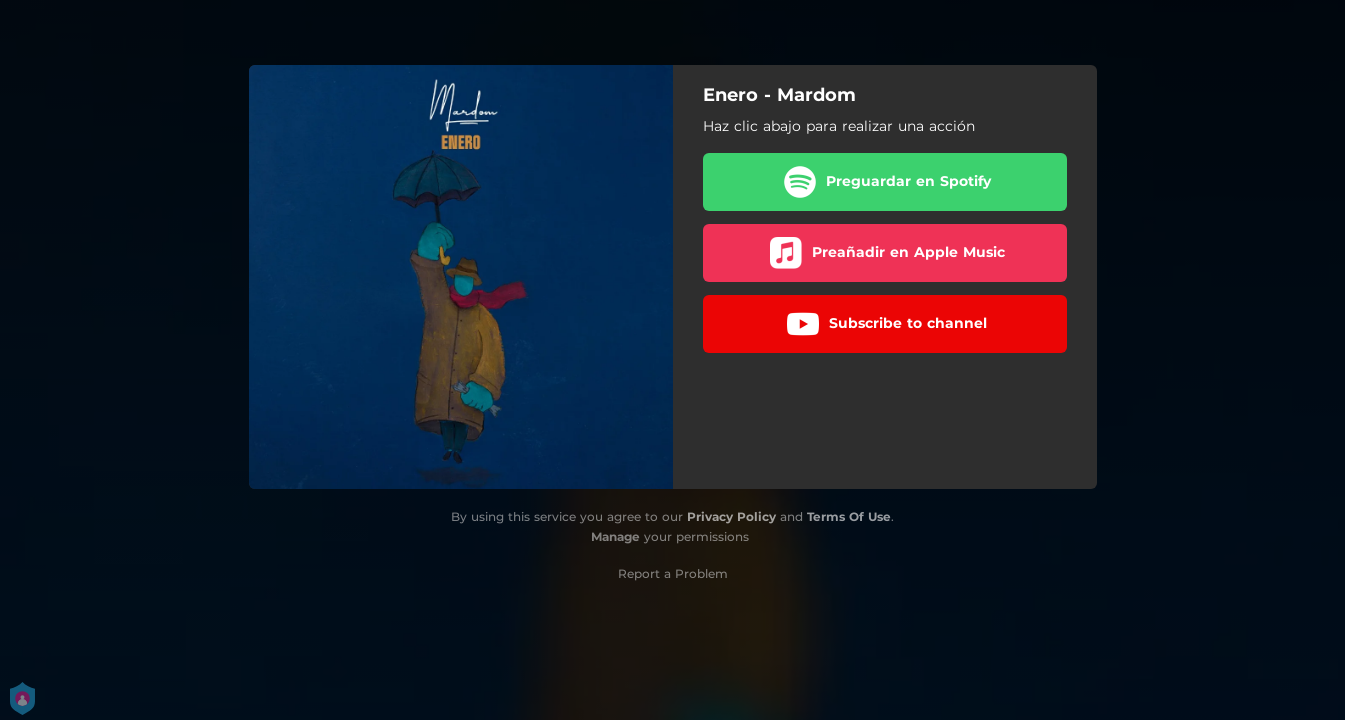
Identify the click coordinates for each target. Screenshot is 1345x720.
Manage (615, 536)
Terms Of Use (849, 516)
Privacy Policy (731, 516)
